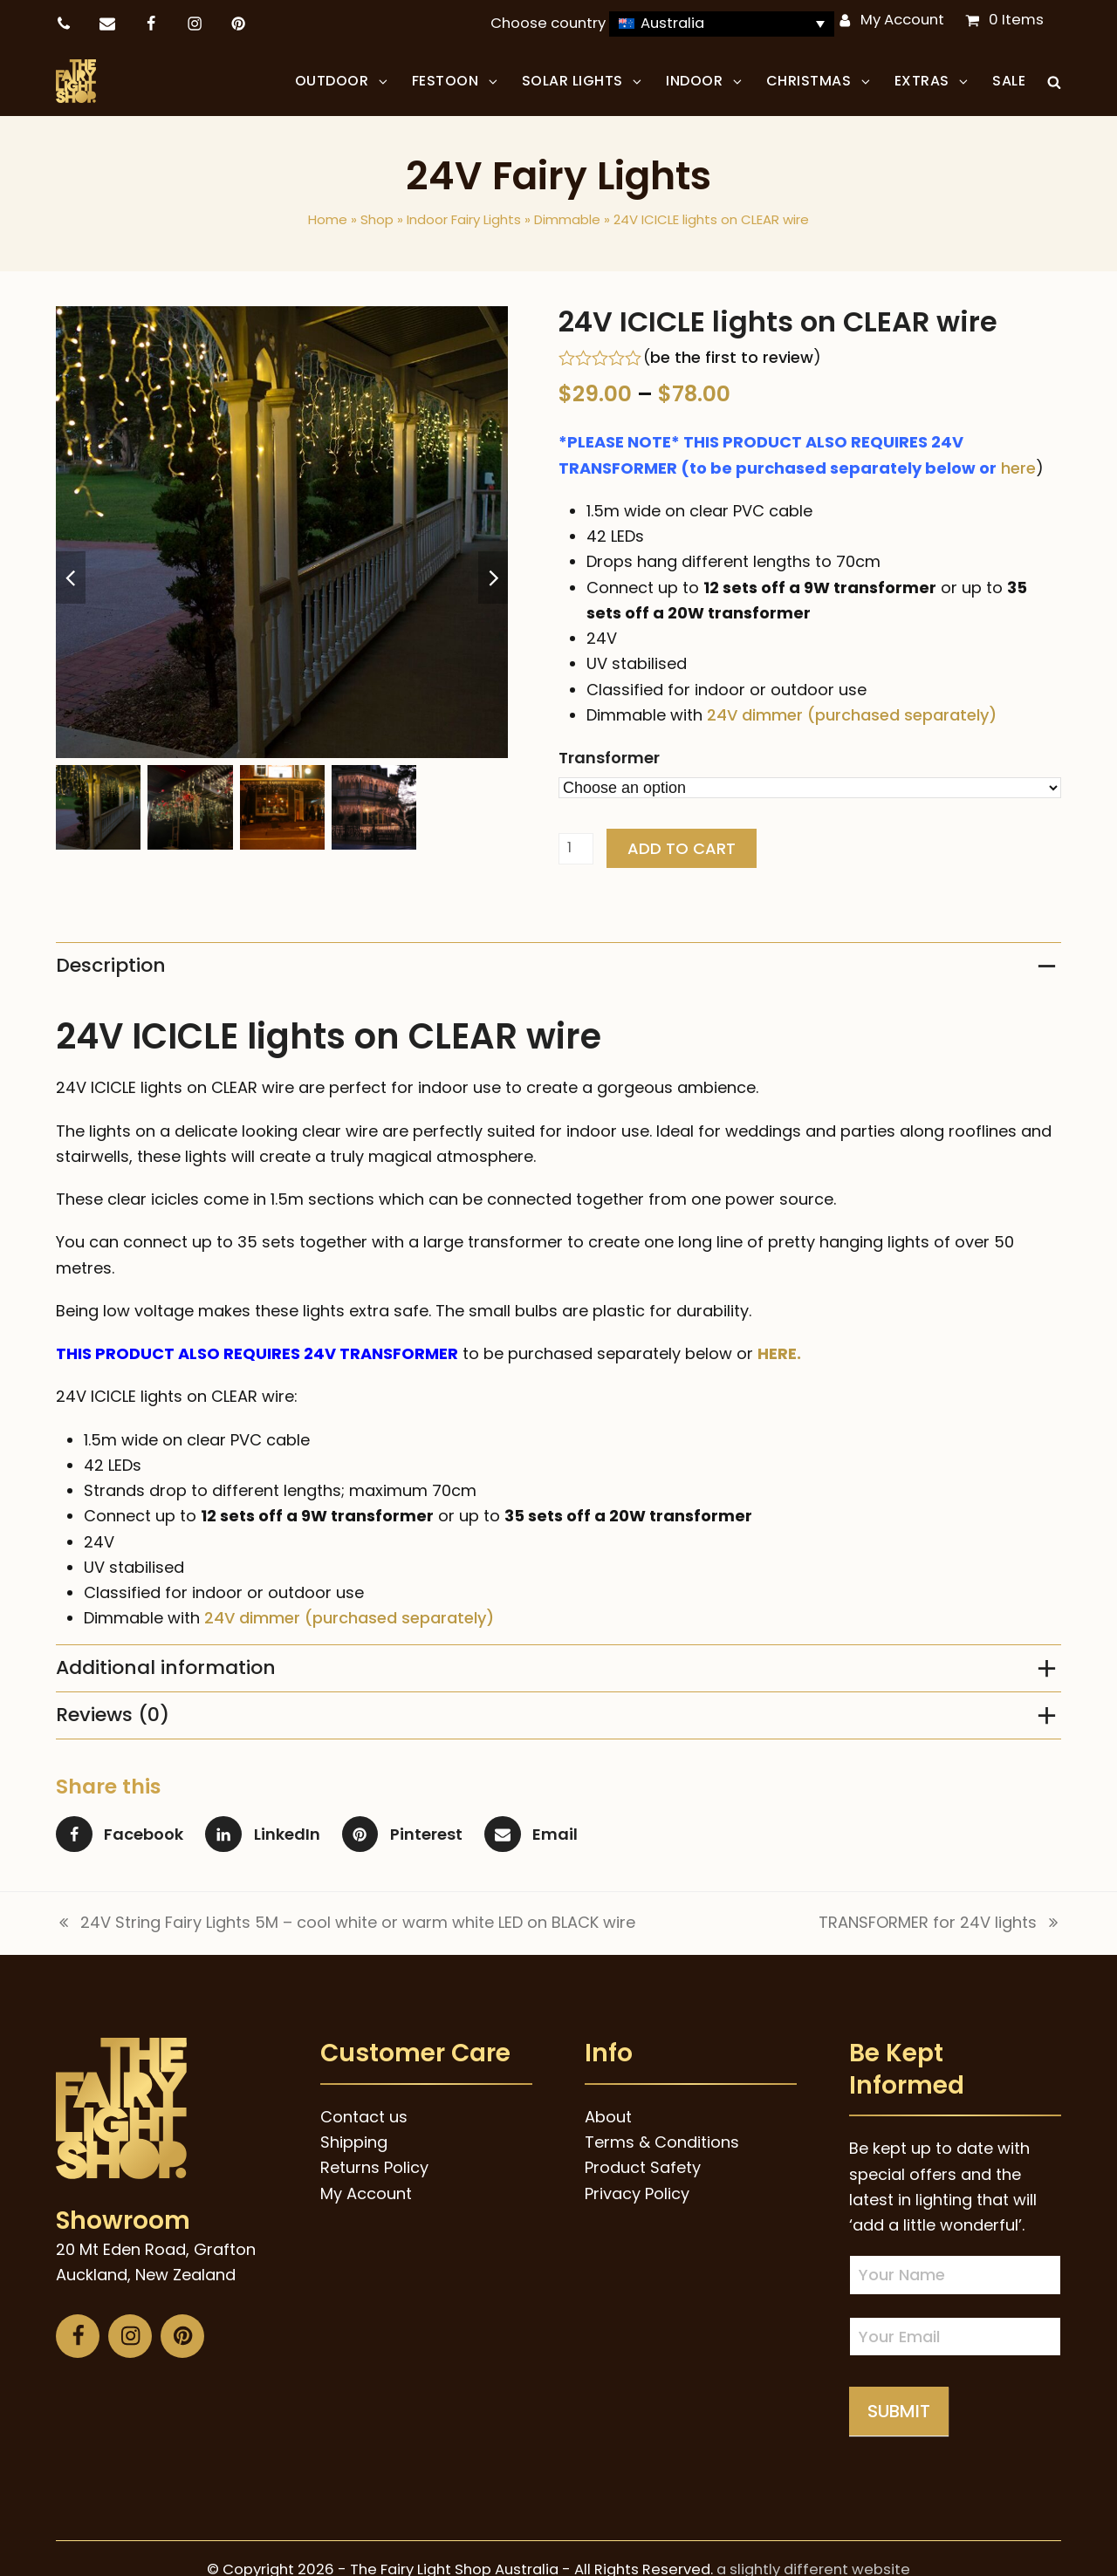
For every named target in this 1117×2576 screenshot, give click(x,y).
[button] (1054, 81)
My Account (902, 20)
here (1018, 468)
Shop (377, 219)
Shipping (353, 2142)
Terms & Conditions (662, 2142)
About (608, 2117)
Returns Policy (374, 2167)
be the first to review (731, 358)
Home (327, 219)
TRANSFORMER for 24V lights (940, 1923)
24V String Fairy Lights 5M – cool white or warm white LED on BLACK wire (345, 1923)
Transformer (609, 758)
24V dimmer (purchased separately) (852, 715)
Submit (898, 2411)
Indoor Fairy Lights (464, 219)
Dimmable (567, 219)
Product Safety (643, 2167)
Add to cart (681, 848)
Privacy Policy (637, 2193)
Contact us (364, 2117)
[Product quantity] (575, 848)
